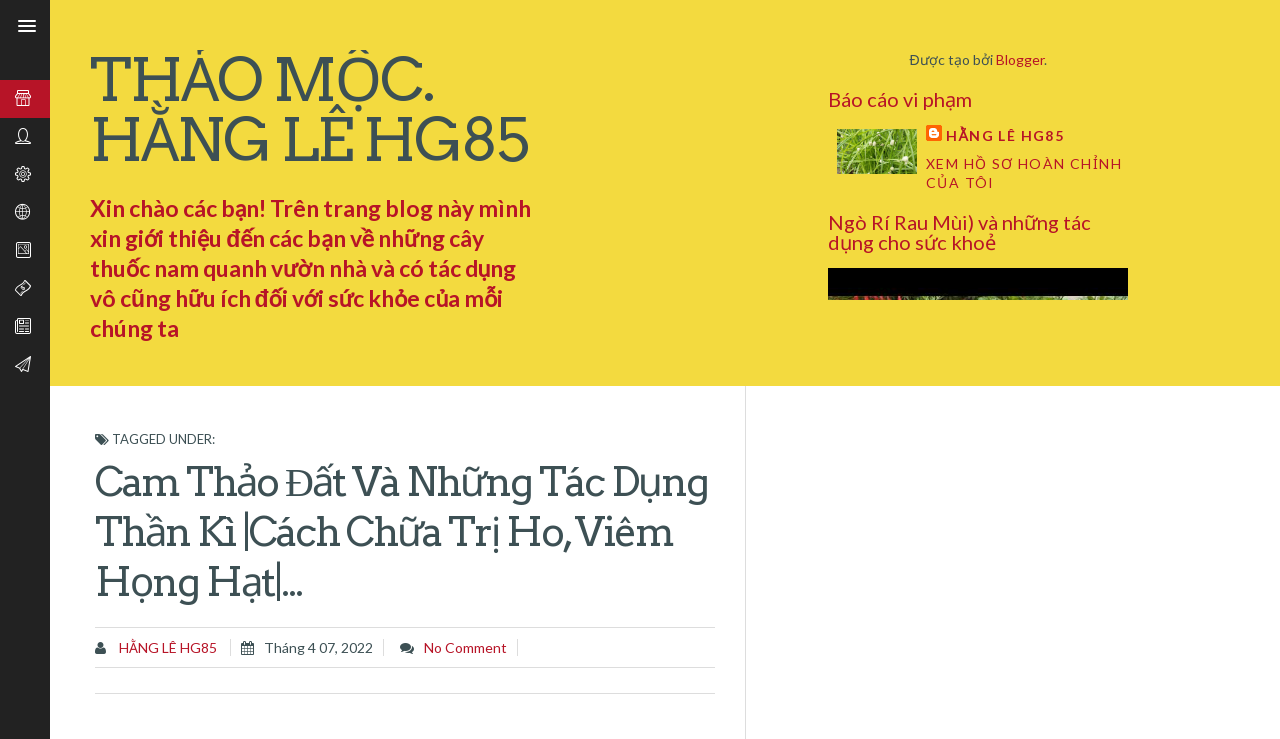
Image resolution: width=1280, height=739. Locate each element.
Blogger (1020, 59)
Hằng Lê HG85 (1005, 135)
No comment (465, 647)
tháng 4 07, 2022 (318, 647)
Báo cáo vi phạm (900, 99)
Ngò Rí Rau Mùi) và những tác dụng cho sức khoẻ (959, 232)
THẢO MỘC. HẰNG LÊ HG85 (309, 109)
